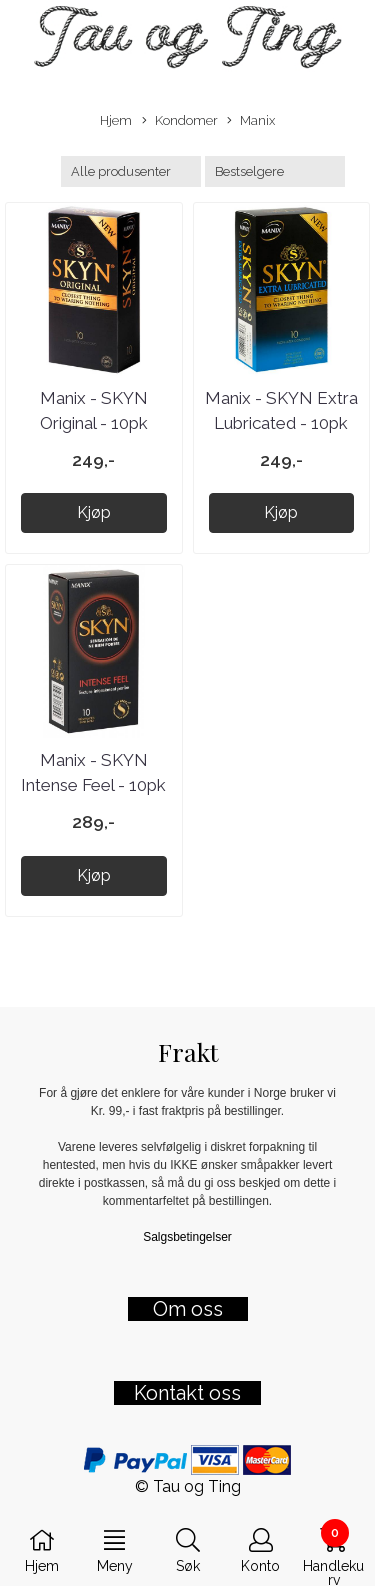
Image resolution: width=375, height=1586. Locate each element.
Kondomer (180, 121)
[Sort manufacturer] (131, 171)
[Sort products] (275, 171)
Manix (251, 121)
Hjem (116, 120)
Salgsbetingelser (187, 1237)
